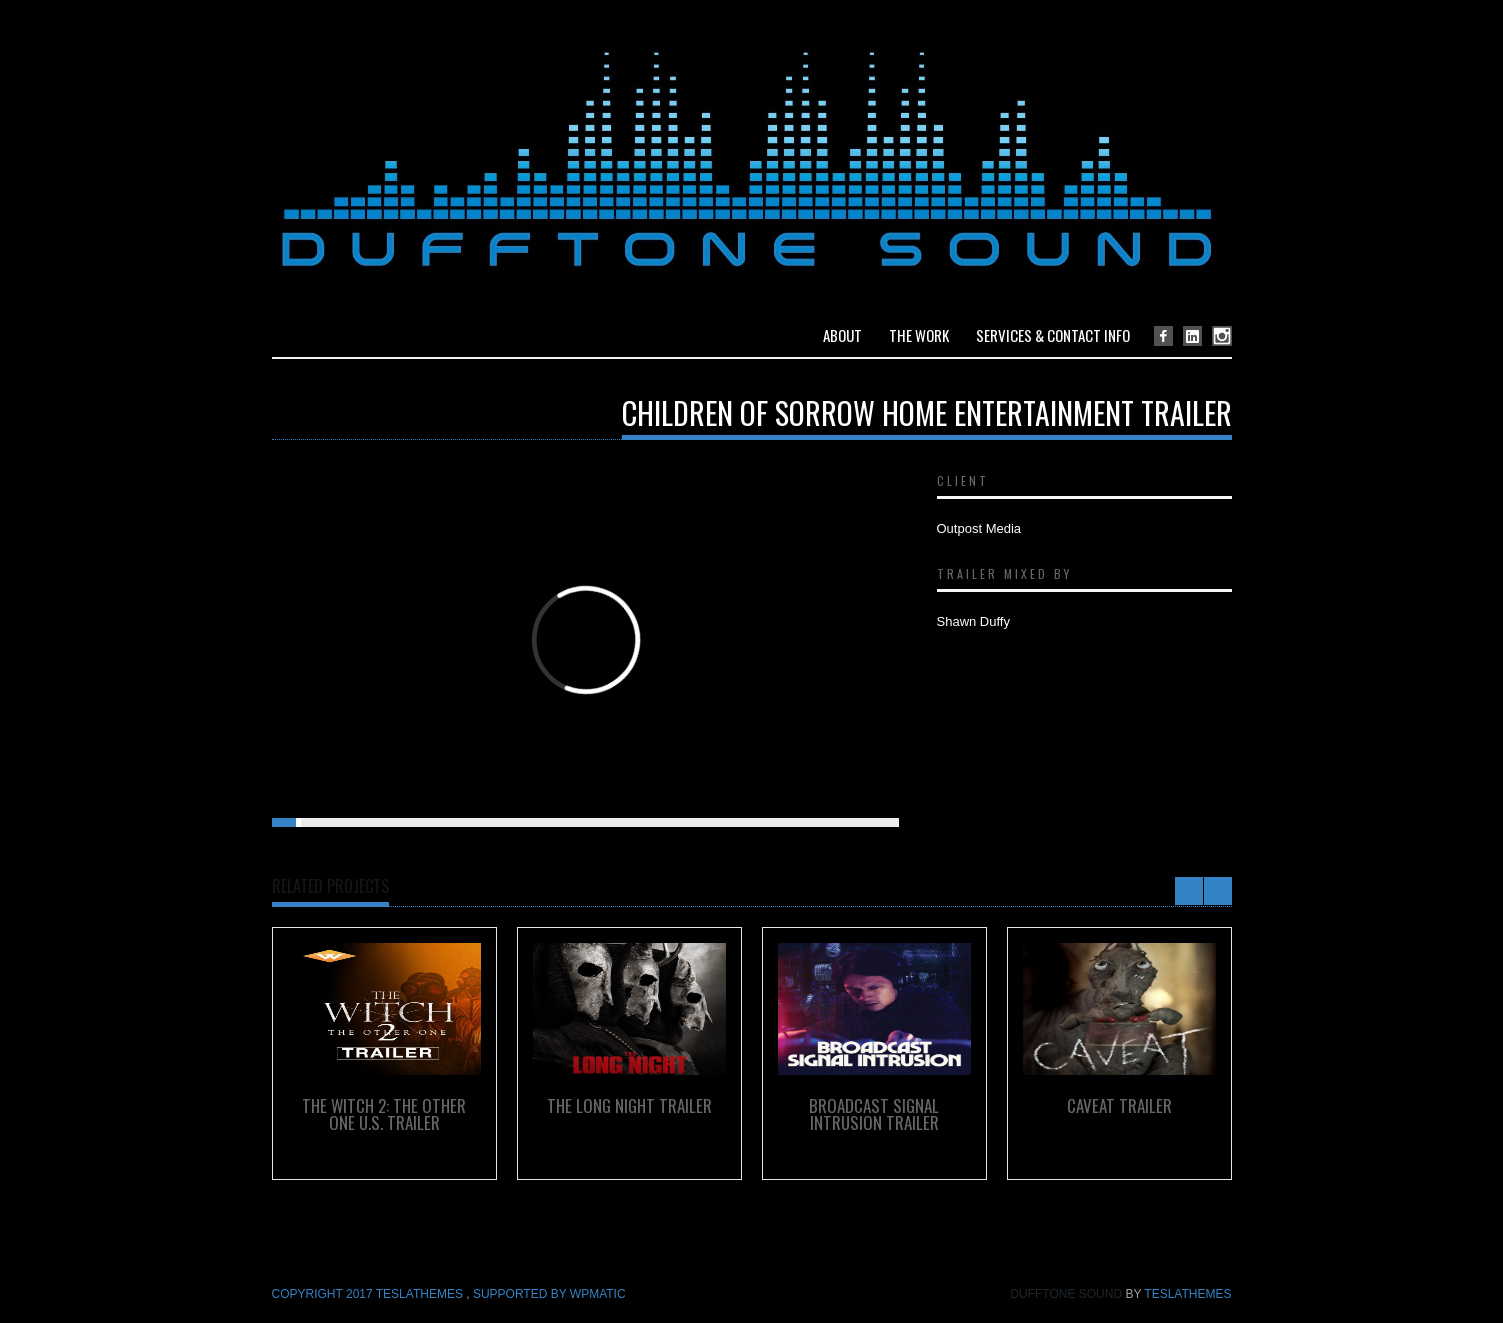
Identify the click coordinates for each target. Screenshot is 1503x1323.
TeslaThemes (1187, 1294)
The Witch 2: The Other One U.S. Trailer (384, 1114)
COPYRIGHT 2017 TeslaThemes (369, 1294)
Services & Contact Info (1053, 335)
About (842, 335)
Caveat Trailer (1119, 1105)
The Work (919, 335)
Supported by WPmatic (549, 1294)
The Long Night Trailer (629, 1105)
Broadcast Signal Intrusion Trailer (874, 1114)
